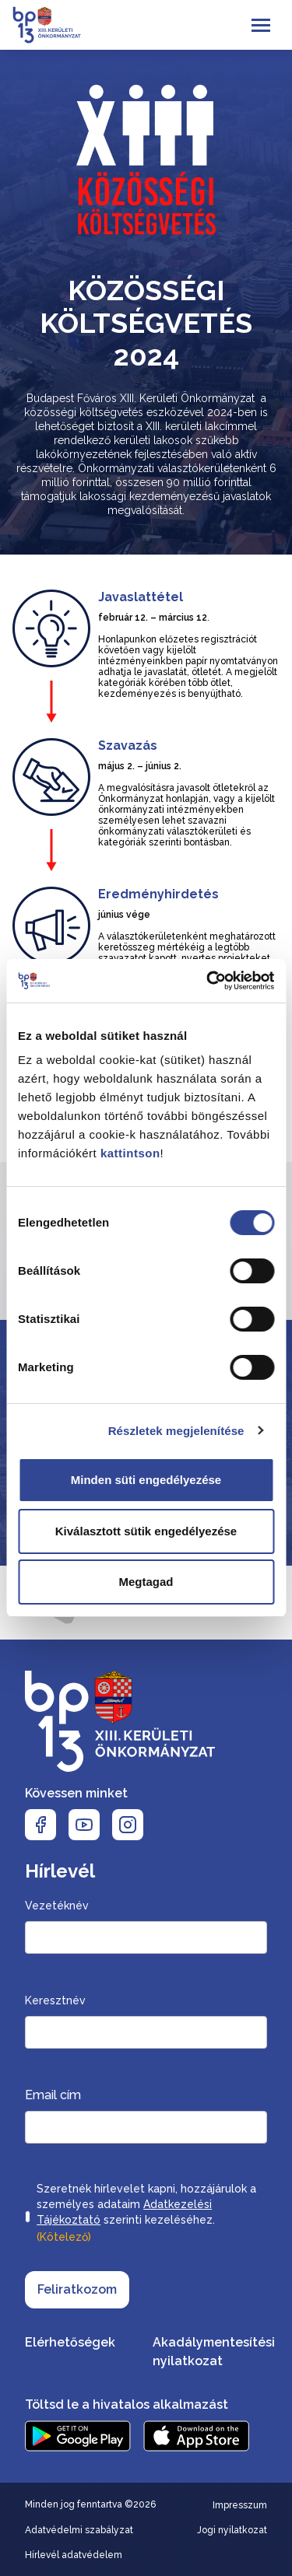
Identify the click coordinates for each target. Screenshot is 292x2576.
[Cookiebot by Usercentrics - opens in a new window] (208, 981)
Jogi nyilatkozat (232, 2530)
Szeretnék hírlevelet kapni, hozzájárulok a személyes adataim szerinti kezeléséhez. (146, 2214)
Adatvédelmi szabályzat (79, 2530)
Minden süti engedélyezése (146, 1479)
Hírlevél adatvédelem (73, 2555)
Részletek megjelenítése (176, 1430)
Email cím (53, 2095)
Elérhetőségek (70, 2342)
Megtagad (145, 1581)
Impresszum (240, 2505)
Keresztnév (55, 2000)
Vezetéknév (57, 1905)
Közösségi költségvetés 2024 (146, 323)
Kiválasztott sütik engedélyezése (146, 1531)
